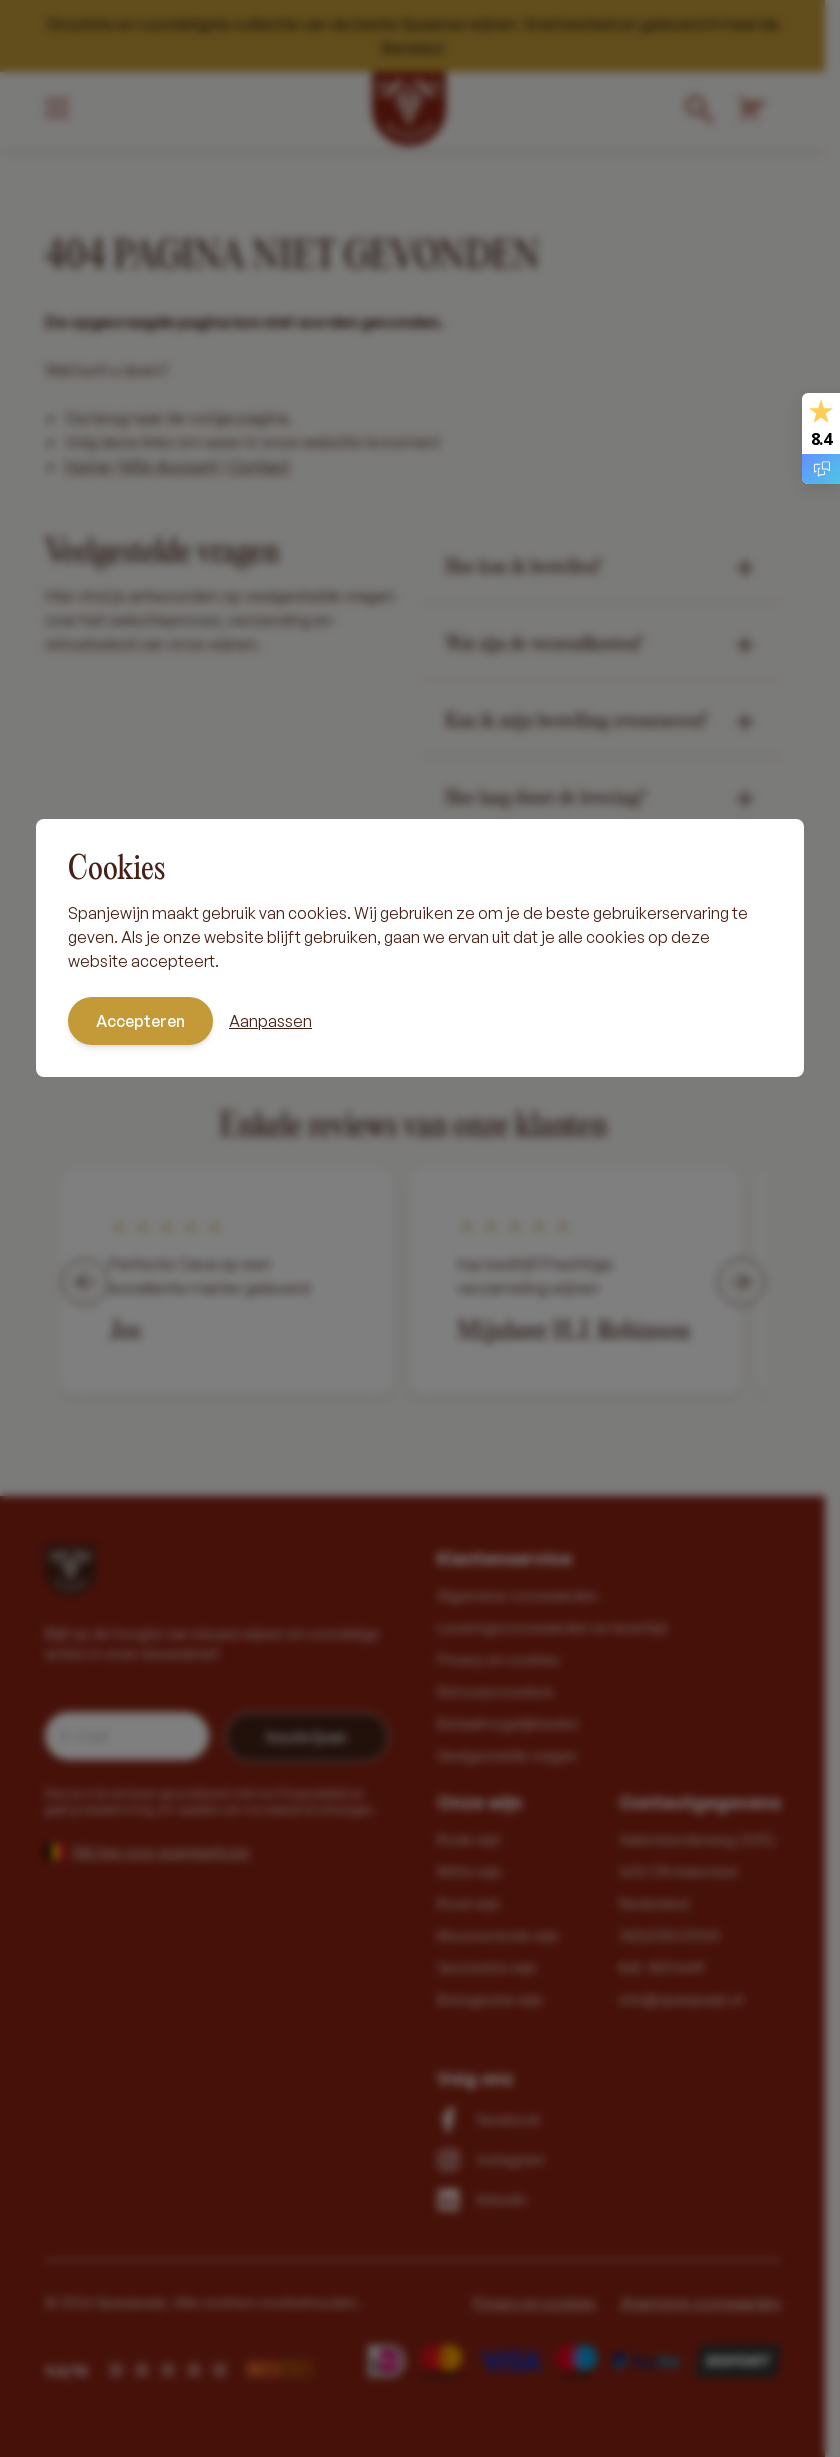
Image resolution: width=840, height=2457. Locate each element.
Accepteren (140, 1021)
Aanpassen (270, 1021)
